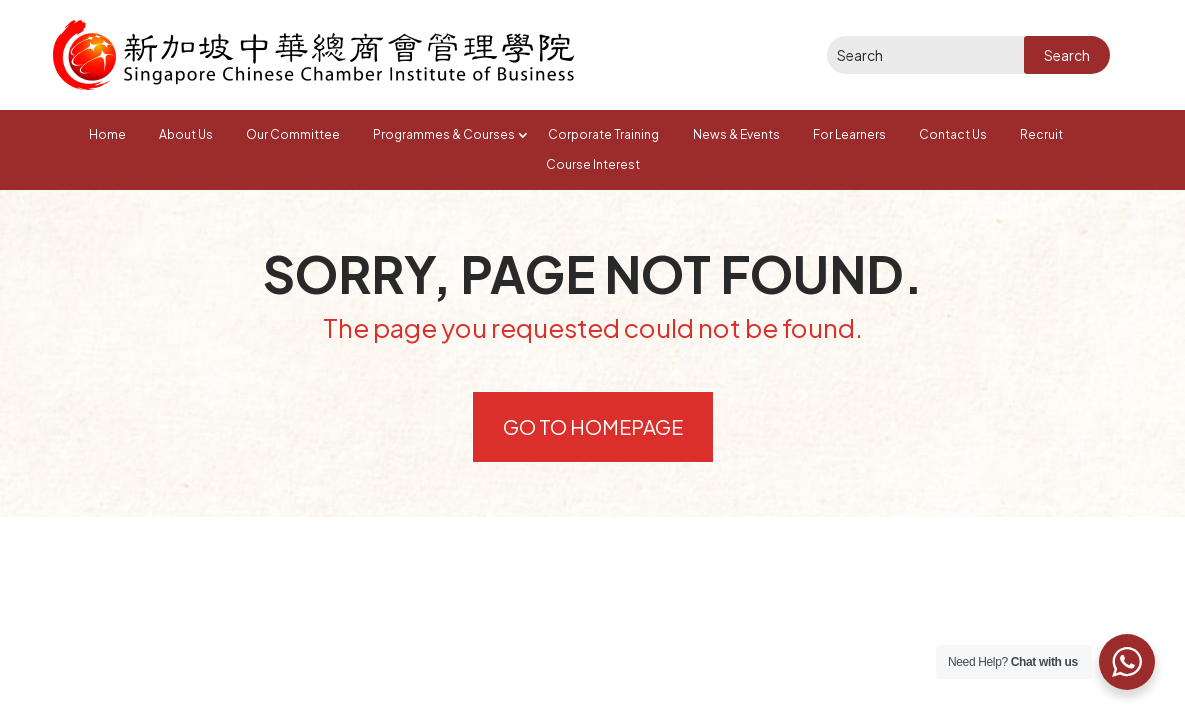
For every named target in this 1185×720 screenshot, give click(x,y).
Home (107, 134)
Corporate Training (603, 134)
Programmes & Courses (444, 134)
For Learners (849, 134)
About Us (186, 134)
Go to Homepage (593, 426)
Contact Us (953, 134)
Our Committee (293, 134)
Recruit (1041, 134)
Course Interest (593, 164)
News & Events (736, 134)
